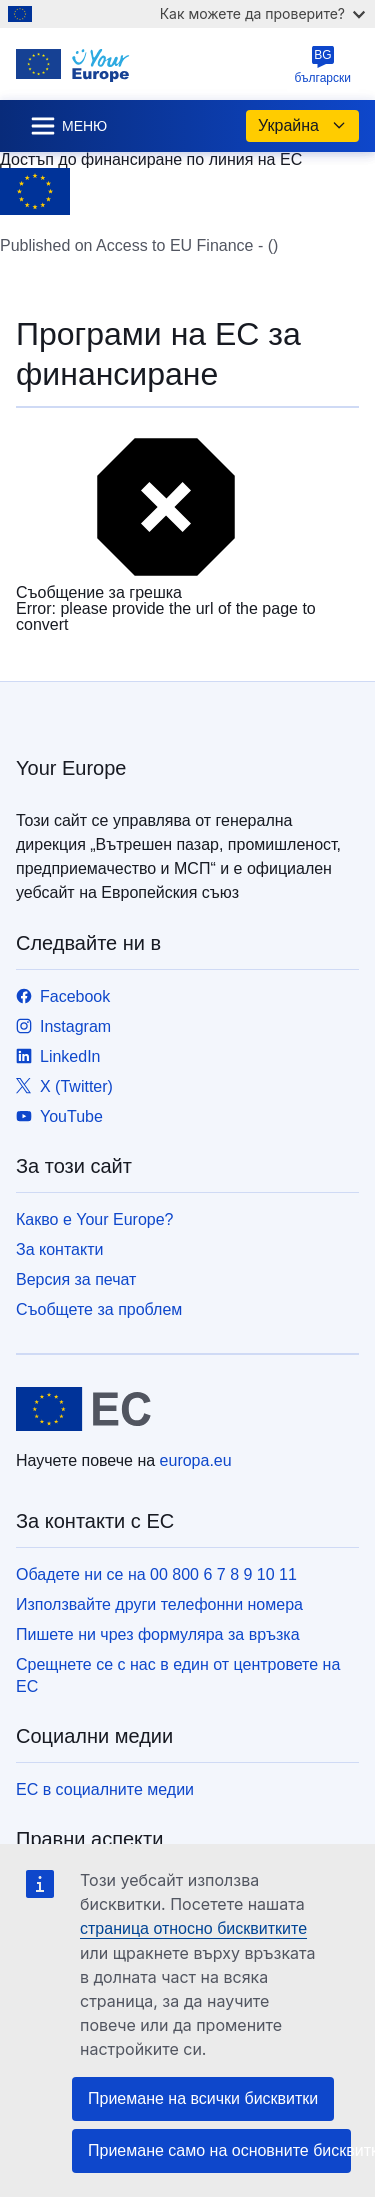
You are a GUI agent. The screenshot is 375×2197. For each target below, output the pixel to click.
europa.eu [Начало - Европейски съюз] (196, 1460)
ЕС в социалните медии (105, 1789)
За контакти (59, 1249)
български (323, 65)
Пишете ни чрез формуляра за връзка (158, 1634)
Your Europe (71, 768)
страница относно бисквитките (193, 1928)
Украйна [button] (302, 126)
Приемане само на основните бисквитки (219, 2150)
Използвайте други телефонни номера (159, 1604)
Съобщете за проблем (99, 1309)
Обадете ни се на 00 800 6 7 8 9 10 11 (156, 1574)
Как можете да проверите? (262, 13)
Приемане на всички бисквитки (203, 2098)
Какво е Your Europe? (95, 1219)
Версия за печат (76, 1279)
